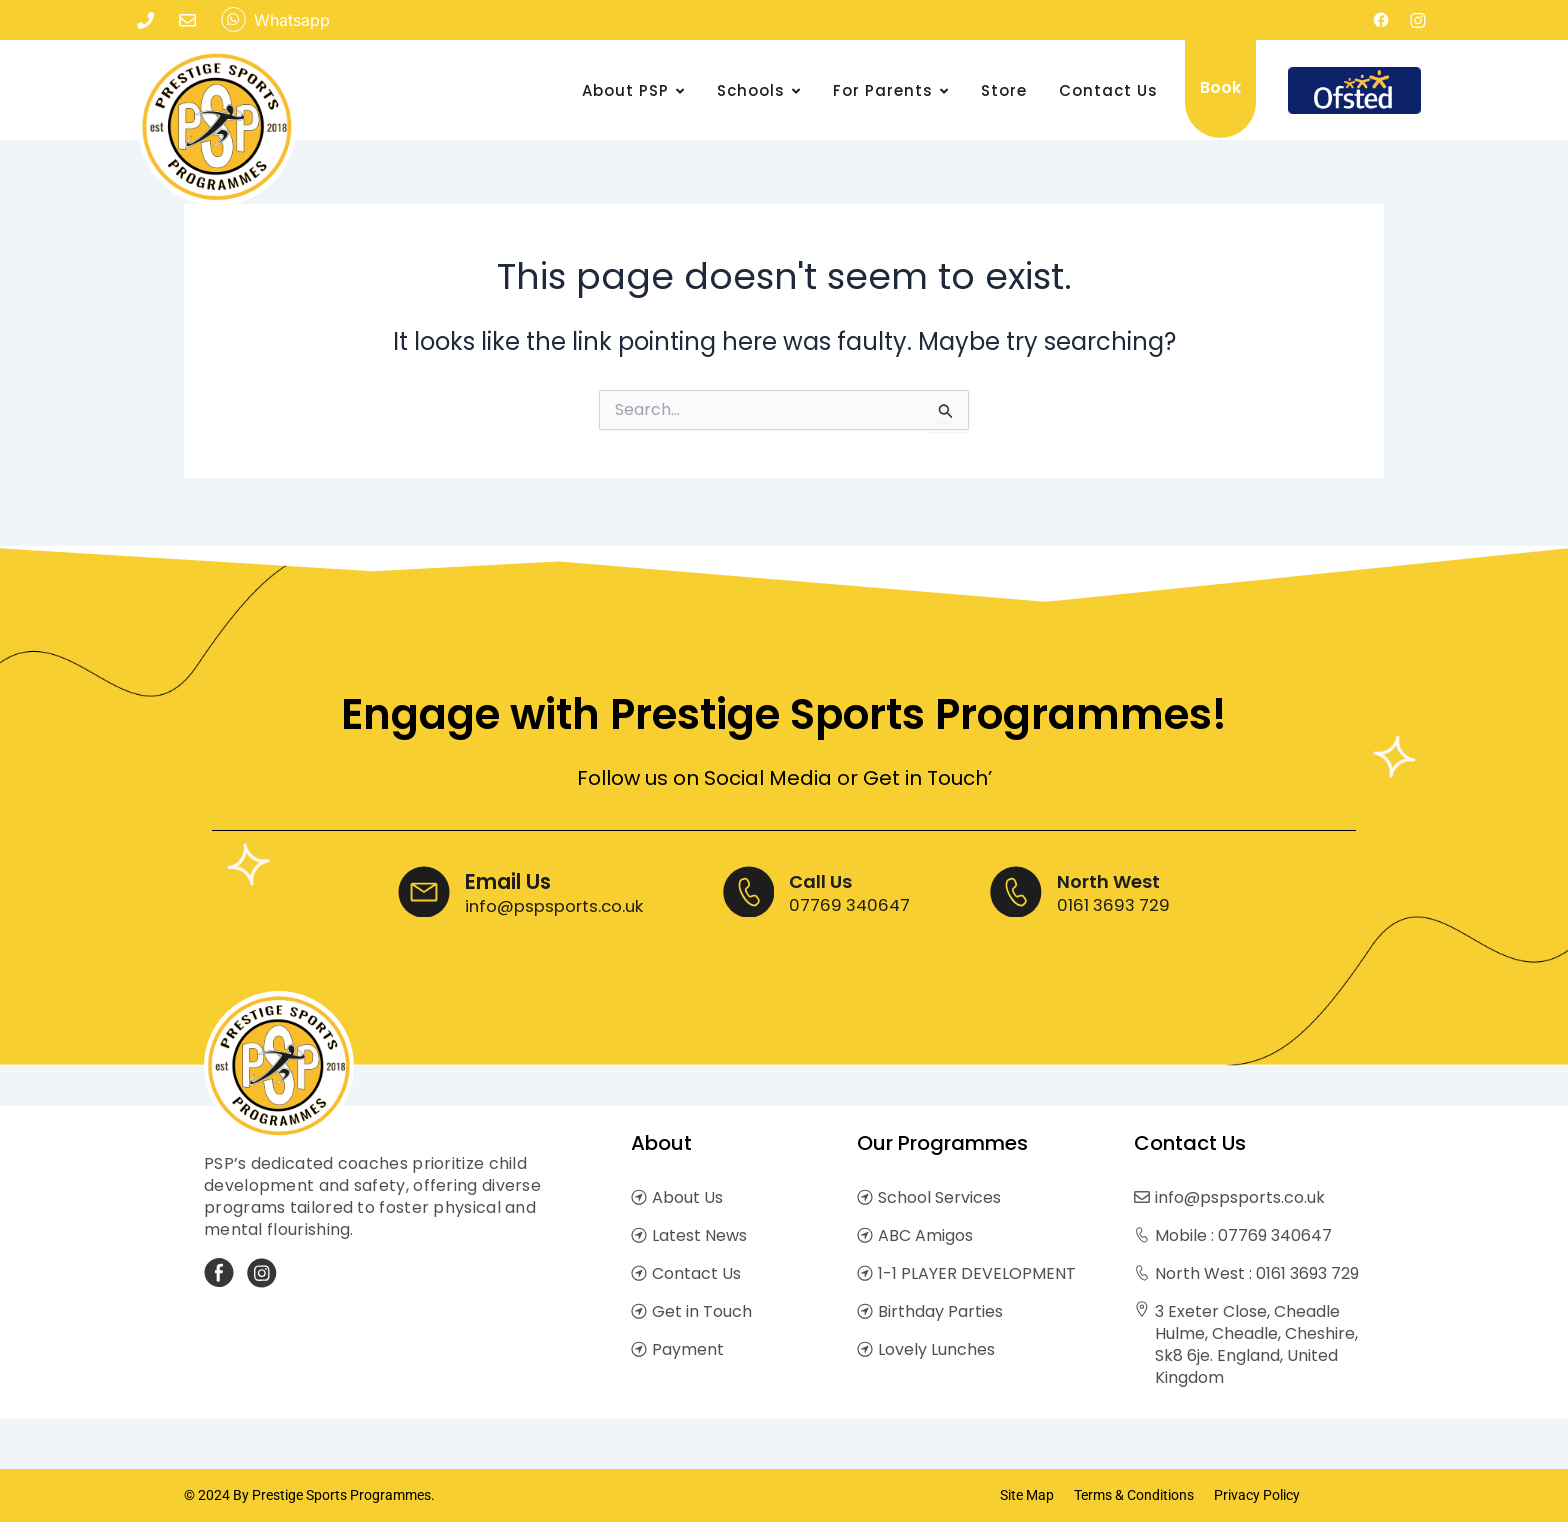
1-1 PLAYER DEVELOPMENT (977, 1273)
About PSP (633, 90)
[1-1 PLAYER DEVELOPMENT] (865, 1274)
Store (1004, 90)
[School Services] (865, 1198)
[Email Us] (404, 893)
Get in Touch (702, 1311)
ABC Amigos (925, 1235)
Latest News (699, 1235)
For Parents (891, 90)
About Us (687, 1197)
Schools (759, 90)
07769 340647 (857, 902)
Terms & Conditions (1134, 1495)
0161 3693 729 (1132, 902)
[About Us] (639, 1198)
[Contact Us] (639, 1274)
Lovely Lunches (936, 1349)
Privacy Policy (1257, 1495)
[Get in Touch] (639, 1312)
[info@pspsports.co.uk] (1142, 1198)
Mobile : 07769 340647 (1243, 1235)
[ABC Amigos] (865, 1236)
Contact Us (1108, 90)
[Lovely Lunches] (865, 1350)
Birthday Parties (940, 1311)
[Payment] (639, 1350)
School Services (939, 1197)
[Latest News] (639, 1236)
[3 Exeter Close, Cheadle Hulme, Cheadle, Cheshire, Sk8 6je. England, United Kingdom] (1142, 1310)
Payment (688, 1349)
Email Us (487, 879)
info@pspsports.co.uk (544, 902)
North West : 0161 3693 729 (1257, 1273)
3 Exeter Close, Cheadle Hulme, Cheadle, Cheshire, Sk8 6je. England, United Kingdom (1256, 1344)
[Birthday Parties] (865, 1312)
